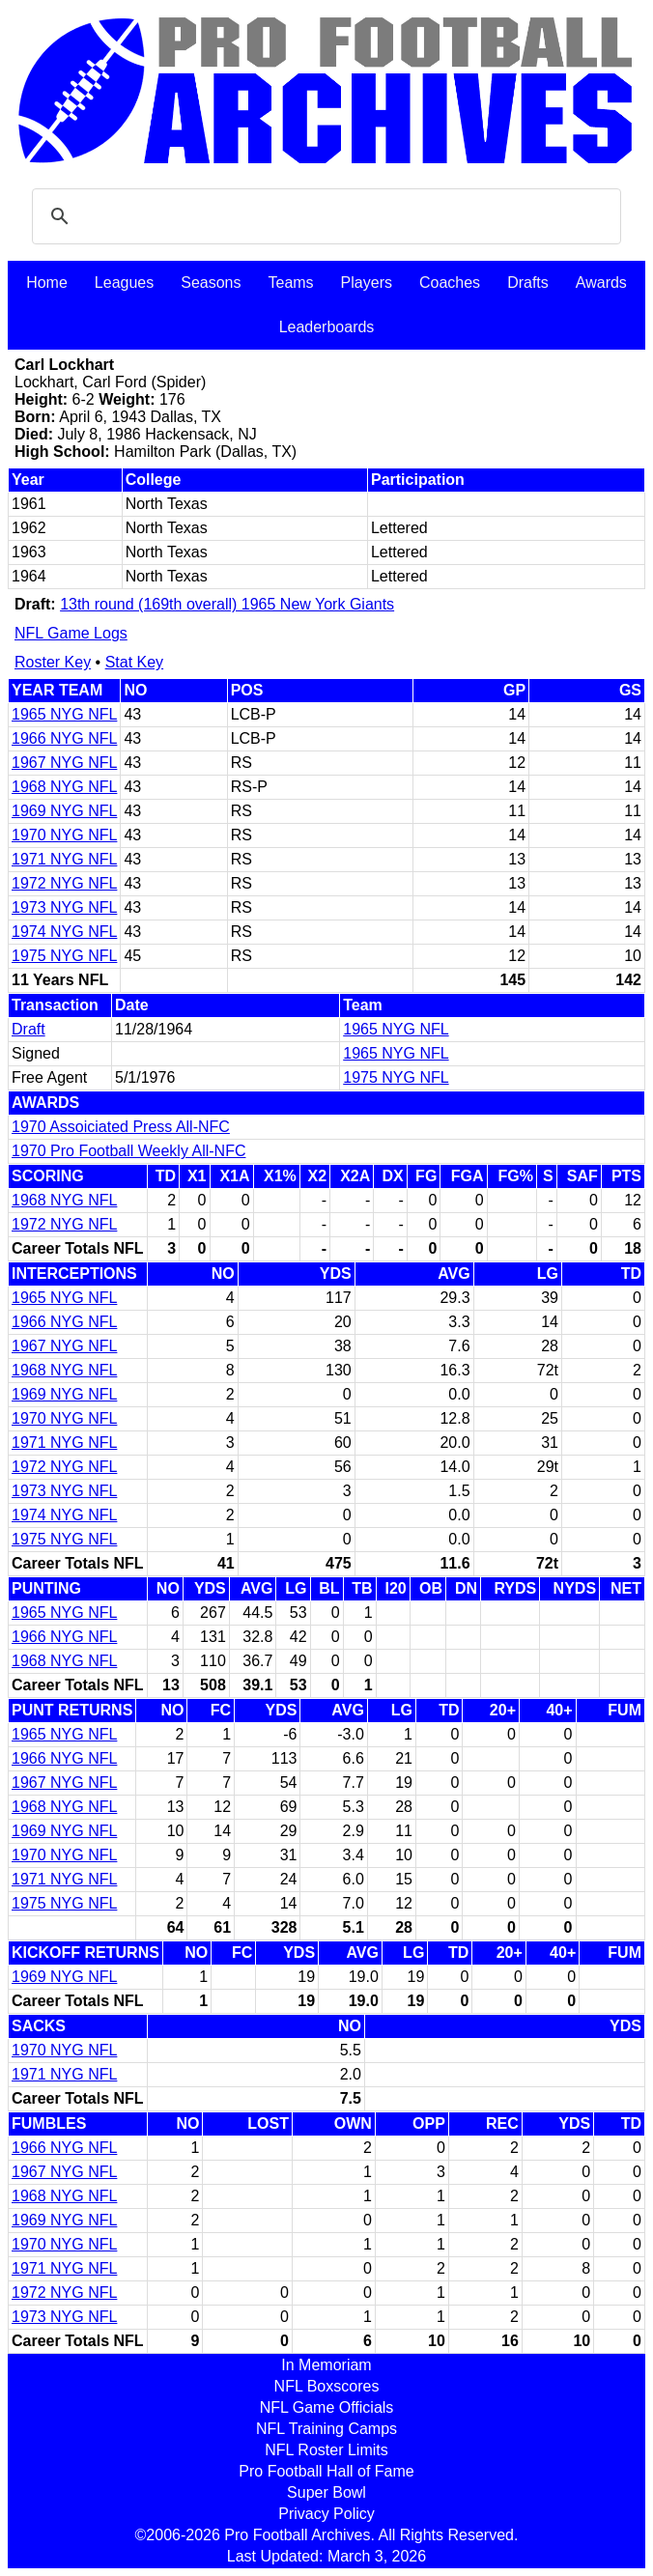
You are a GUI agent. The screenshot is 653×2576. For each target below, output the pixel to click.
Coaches (449, 282)
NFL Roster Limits (326, 2450)
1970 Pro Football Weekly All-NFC (128, 1151)
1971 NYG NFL (64, 859)
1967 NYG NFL (64, 762)
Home (47, 282)
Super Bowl (326, 2492)
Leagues (124, 282)
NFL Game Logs (71, 633)
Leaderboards (327, 327)
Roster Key (52, 662)
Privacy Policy (326, 2513)
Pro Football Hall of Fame (326, 2471)
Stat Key (134, 662)
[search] (323, 216)
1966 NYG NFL (64, 738)
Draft (28, 1029)
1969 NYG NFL (64, 811)
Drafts (528, 282)
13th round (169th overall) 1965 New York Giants (227, 604)
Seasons (211, 282)
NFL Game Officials (327, 2407)
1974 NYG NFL (64, 931)
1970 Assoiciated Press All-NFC (121, 1126)
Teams (290, 282)
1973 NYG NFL (64, 907)
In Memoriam (326, 2365)
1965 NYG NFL (64, 714)
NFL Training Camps (326, 2428)
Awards (601, 282)
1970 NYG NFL (64, 835)
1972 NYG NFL (64, 883)
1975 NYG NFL (64, 956)
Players (366, 282)
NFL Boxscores (327, 2386)
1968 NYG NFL (64, 786)
